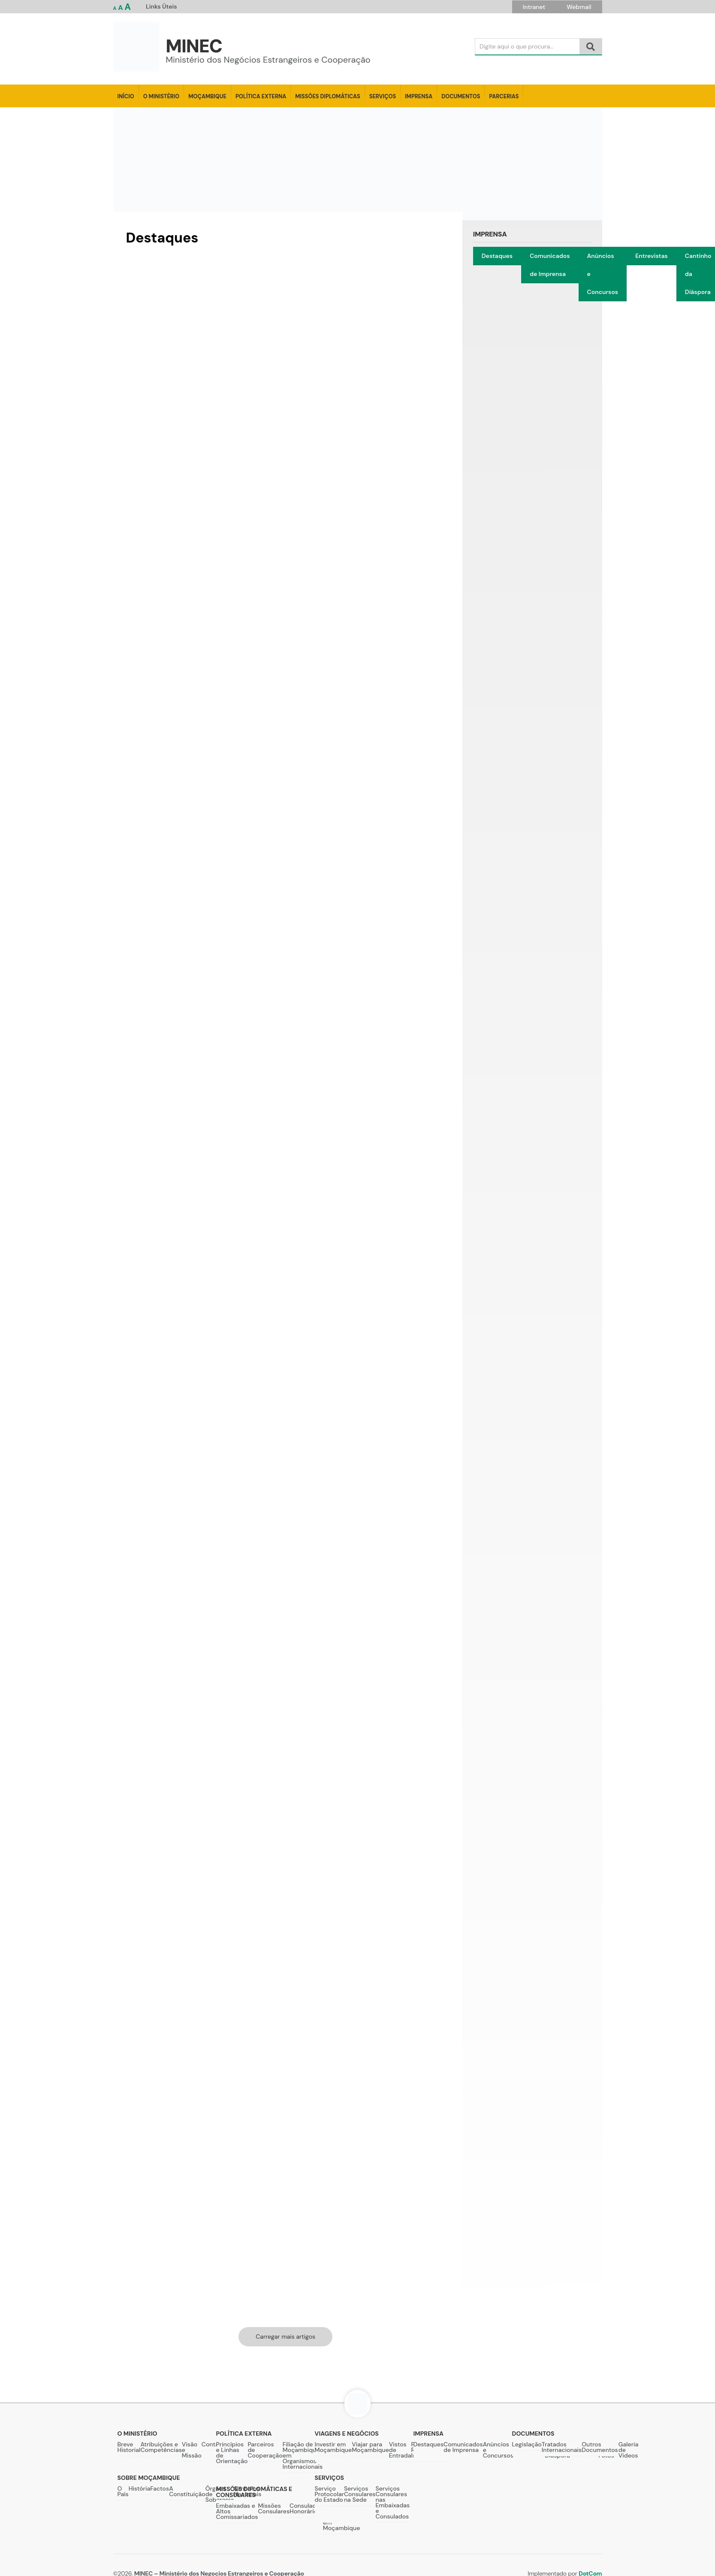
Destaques (497, 256)
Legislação (527, 2444)
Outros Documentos (600, 2447)
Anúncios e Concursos (602, 274)
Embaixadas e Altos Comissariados (237, 2511)
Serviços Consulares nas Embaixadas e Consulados (393, 2502)
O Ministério (161, 96)
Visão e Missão (192, 2449)
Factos (159, 2488)
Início (126, 96)
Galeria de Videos (628, 2449)
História (140, 2488)
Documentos (460, 96)
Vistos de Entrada (400, 2449)
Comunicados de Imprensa (550, 265)
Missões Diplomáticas (327, 96)
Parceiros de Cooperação (264, 2449)
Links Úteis (161, 6)
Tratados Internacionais (562, 2447)
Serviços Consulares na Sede (360, 2494)
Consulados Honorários (306, 2508)
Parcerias (504, 96)
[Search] (527, 47)
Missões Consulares (274, 2508)
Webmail (579, 7)
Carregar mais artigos (285, 2336)
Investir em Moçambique (333, 2447)
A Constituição (187, 2491)
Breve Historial (129, 2447)
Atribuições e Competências (160, 2447)
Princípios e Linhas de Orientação (232, 2452)
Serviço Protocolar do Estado (329, 2494)
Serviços (382, 96)
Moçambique (207, 96)
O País (123, 2491)
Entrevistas (651, 256)
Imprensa (418, 96)
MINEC (194, 46)
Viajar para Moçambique (370, 2447)
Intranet (534, 7)
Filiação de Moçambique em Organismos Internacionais (303, 2455)
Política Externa (260, 96)
